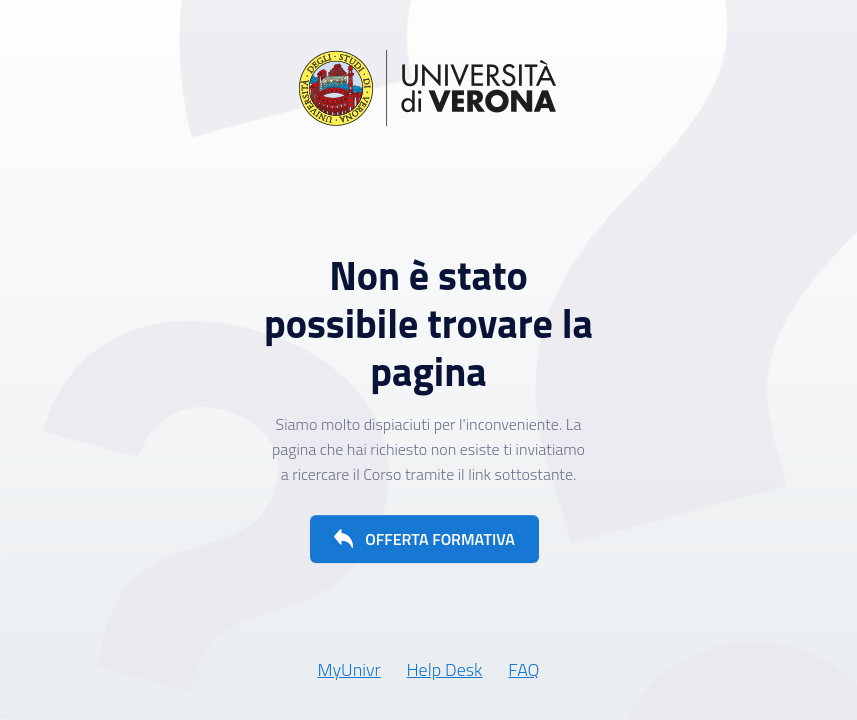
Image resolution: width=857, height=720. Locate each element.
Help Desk (445, 669)
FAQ (523, 669)
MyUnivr (348, 669)
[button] (424, 539)
